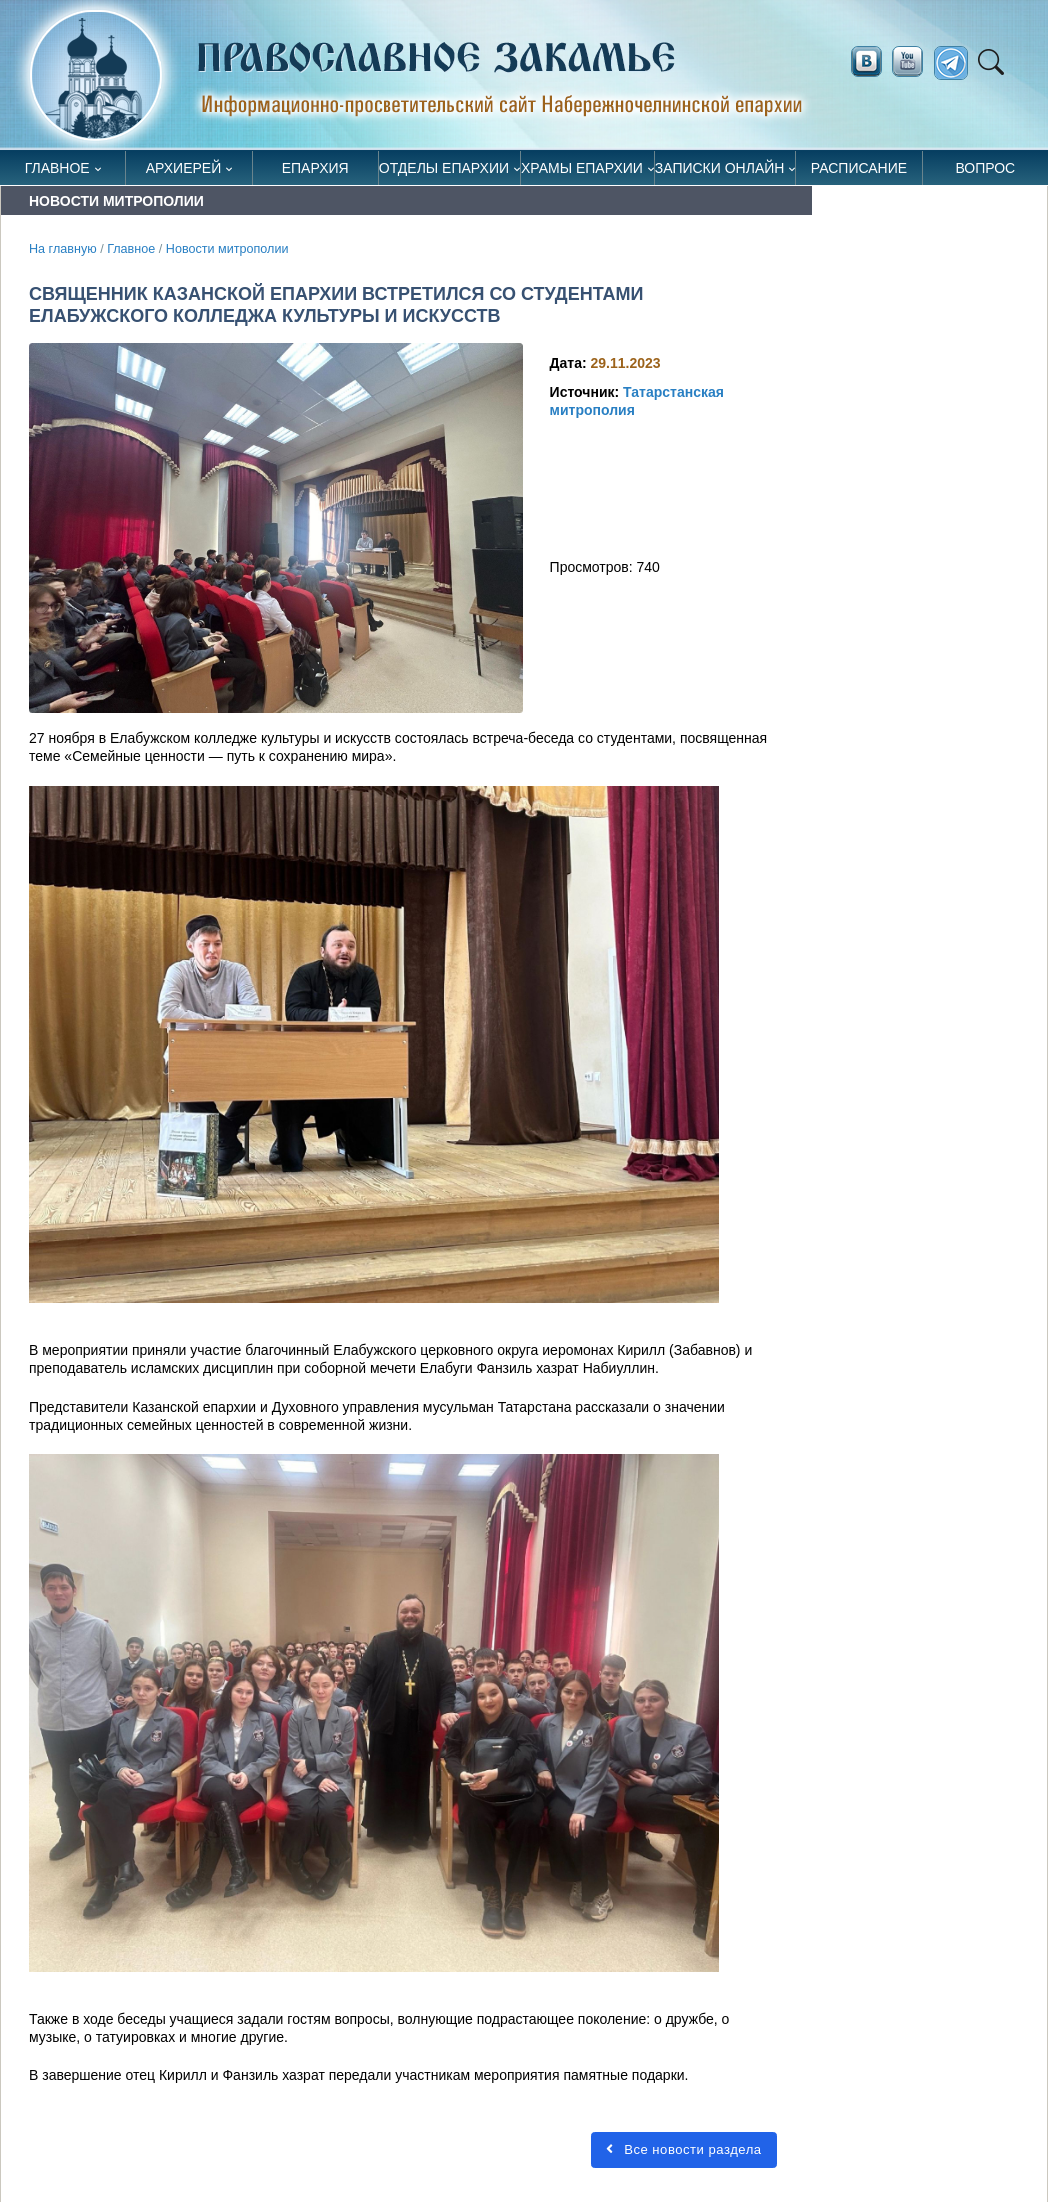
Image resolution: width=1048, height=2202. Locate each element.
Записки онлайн (720, 168)
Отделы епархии (444, 168)
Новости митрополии (227, 249)
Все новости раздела (684, 2149)
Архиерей (184, 168)
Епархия (315, 168)
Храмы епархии (582, 168)
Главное (57, 168)
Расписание (859, 168)
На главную (63, 249)
